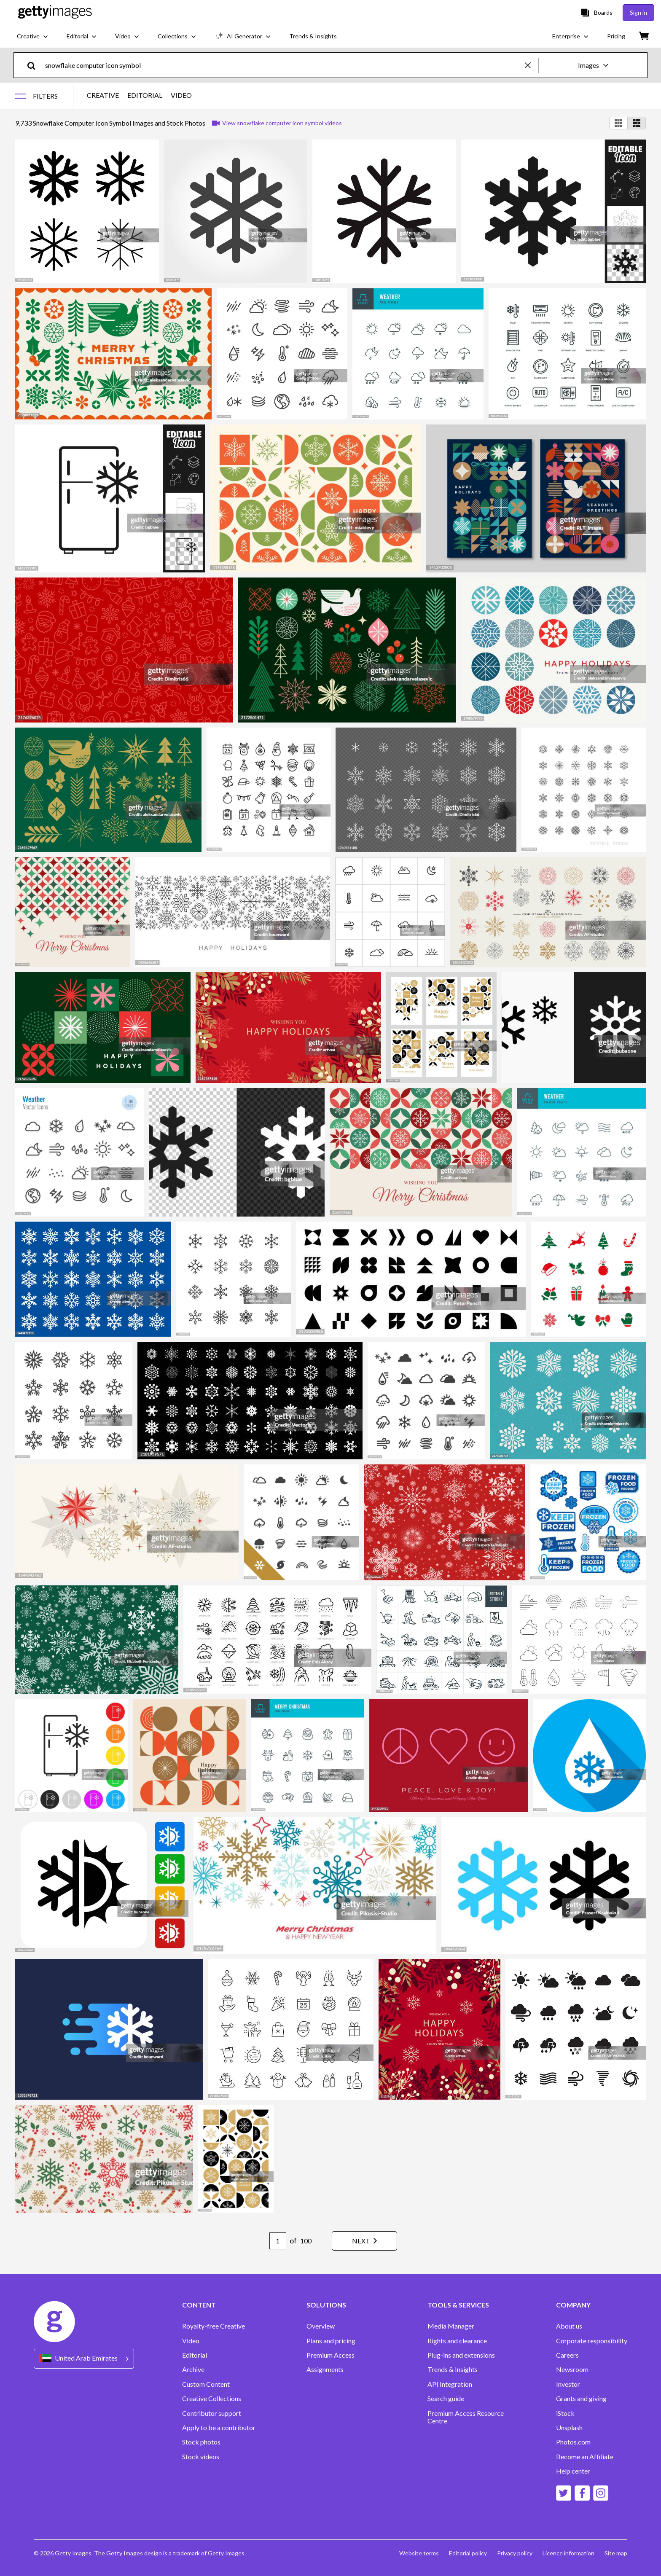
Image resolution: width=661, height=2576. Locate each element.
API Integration (449, 2384)
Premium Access (330, 2355)
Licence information (568, 2553)
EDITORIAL (144, 95)
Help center (573, 2471)
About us (569, 2326)
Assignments (325, 2369)
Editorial (194, 2355)
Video (190, 2341)
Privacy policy (514, 2553)
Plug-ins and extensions (461, 2355)
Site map (616, 2553)
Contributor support (211, 2413)
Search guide (445, 2398)
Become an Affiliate (584, 2456)
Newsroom (572, 2369)
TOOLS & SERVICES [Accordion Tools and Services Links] (458, 2305)
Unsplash (569, 2427)
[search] (34, 65)
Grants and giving (581, 2398)
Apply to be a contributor (218, 2427)
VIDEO (181, 95)
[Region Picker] (84, 2359)
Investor (568, 2384)
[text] (283, 65)
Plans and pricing (330, 2341)
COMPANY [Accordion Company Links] (573, 2305)
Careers (567, 2355)
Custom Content (206, 2384)
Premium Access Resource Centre (465, 2417)
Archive (193, 2369)
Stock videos (200, 2456)
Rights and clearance (457, 2341)
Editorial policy (468, 2553)
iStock (565, 2413)
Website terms (419, 2553)
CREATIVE (103, 95)
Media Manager (450, 2326)
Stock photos (201, 2442)
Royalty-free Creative (213, 2326)
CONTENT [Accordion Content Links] (199, 2305)
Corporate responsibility (591, 2341)
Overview (320, 2326)
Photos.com (573, 2442)
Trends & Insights (452, 2369)
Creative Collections (211, 2398)
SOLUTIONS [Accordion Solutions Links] (326, 2305)
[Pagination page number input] (277, 2240)
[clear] (531, 65)
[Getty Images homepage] (55, 12)
